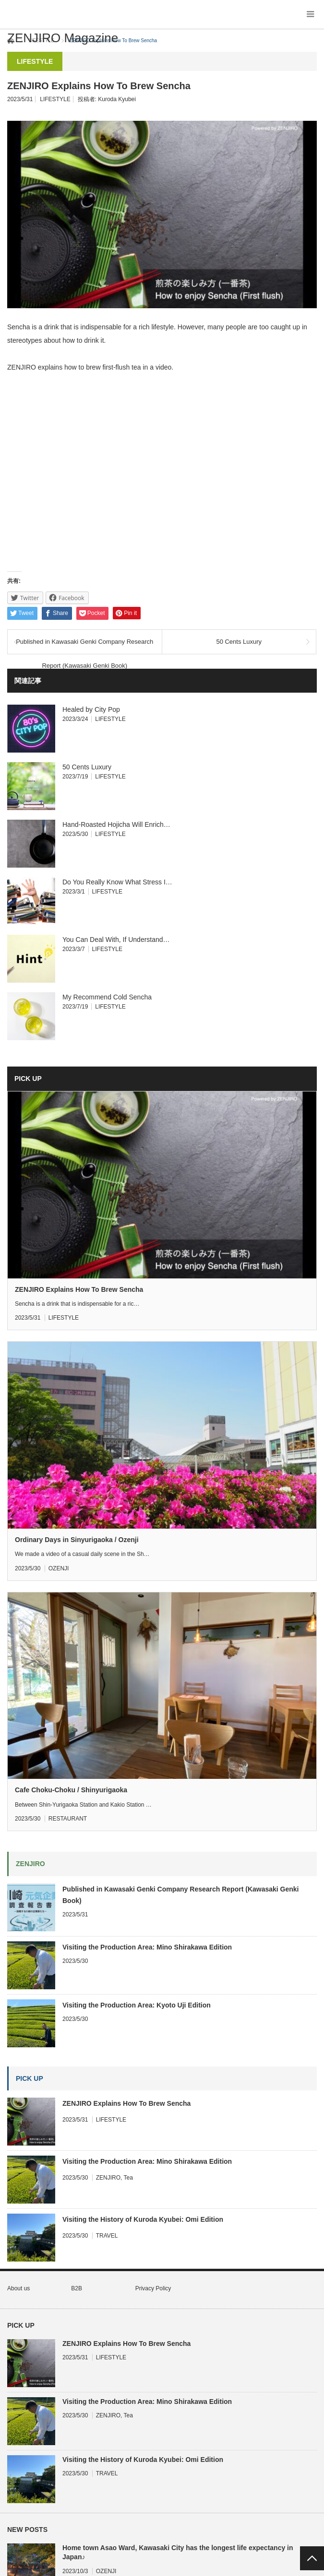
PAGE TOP (312, 2558)
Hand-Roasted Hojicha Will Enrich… (116, 824)
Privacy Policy (153, 2288)
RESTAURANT (67, 1818)
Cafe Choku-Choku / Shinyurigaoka (71, 1790)
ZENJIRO (108, 2177)
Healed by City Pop (91, 709)
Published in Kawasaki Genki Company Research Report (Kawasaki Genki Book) (84, 646)
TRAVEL (107, 2235)
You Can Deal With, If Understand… (116, 939)
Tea (128, 2177)
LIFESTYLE (55, 99)
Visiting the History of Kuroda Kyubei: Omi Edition (142, 2219)
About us (18, 2288)
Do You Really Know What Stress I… (117, 882)
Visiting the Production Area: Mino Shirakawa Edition (147, 1947)
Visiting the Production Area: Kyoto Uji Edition (136, 2005)
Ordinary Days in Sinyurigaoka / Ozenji (77, 1539)
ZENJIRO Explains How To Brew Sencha (79, 1289)
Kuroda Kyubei (117, 99)
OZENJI (58, 1568)
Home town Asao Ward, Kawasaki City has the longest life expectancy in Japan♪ (177, 2552)
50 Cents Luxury (239, 641)
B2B (76, 2288)
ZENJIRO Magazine (62, 38)
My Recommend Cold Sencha (107, 997)
